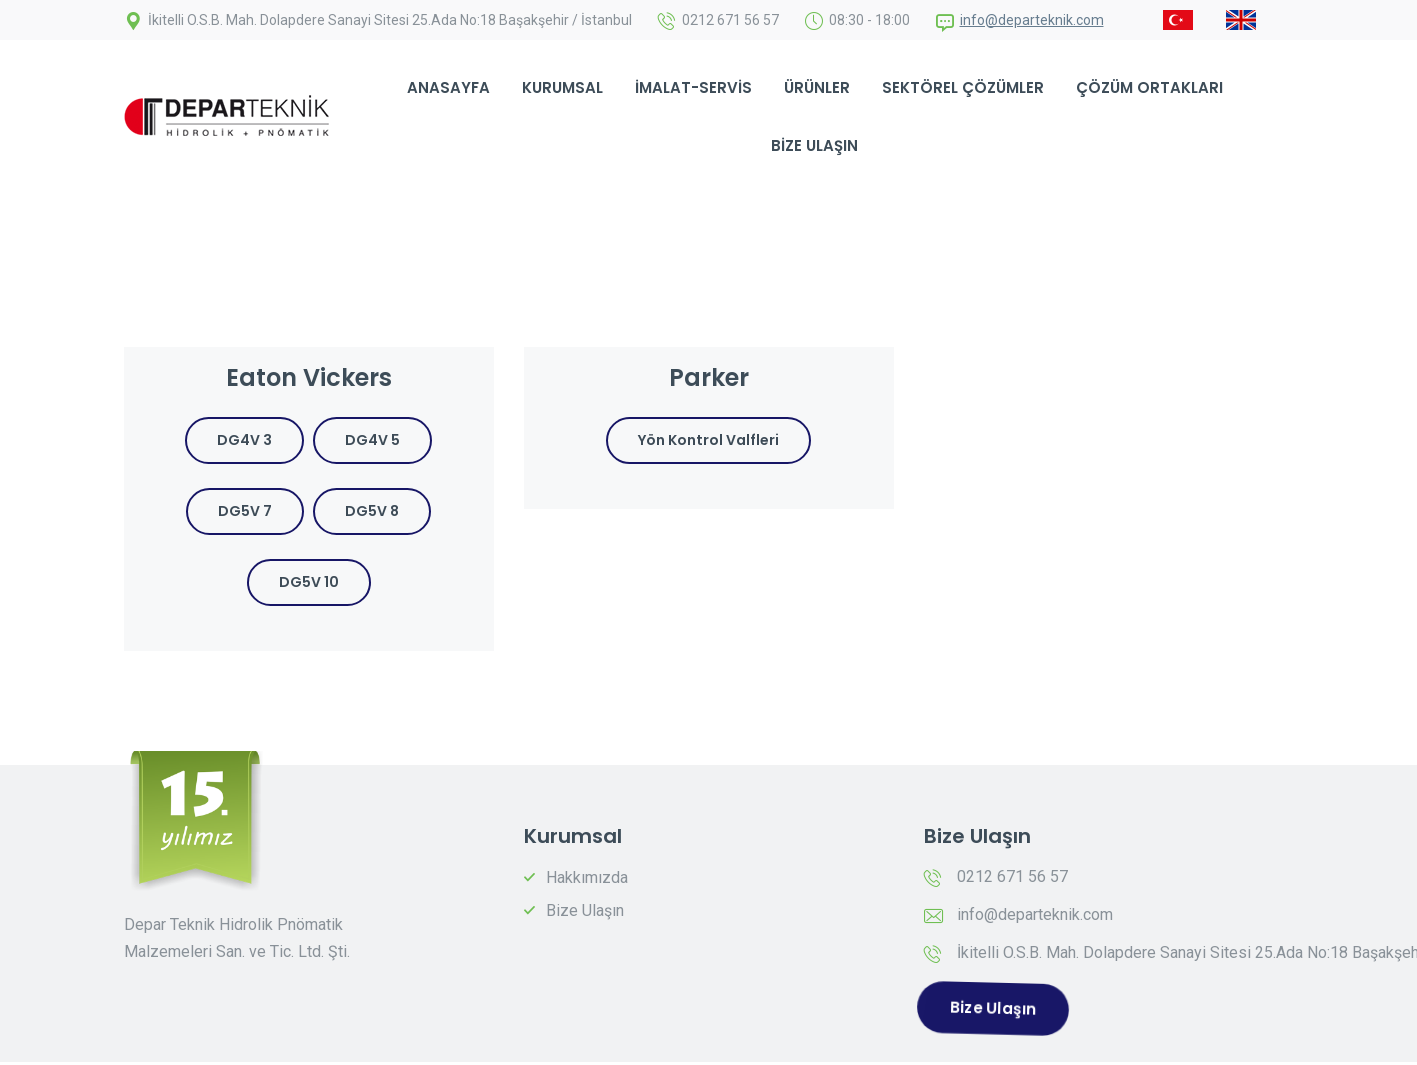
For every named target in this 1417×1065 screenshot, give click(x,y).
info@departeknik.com (1032, 20)
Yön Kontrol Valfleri (708, 440)
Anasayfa (448, 87)
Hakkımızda (587, 877)
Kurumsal (562, 87)
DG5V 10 (309, 582)
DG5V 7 (245, 511)
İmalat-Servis (693, 87)
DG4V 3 (244, 440)
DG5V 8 (372, 511)
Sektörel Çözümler (963, 87)
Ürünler (817, 87)
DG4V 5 (372, 440)
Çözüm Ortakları (1149, 87)
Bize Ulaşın (814, 145)
